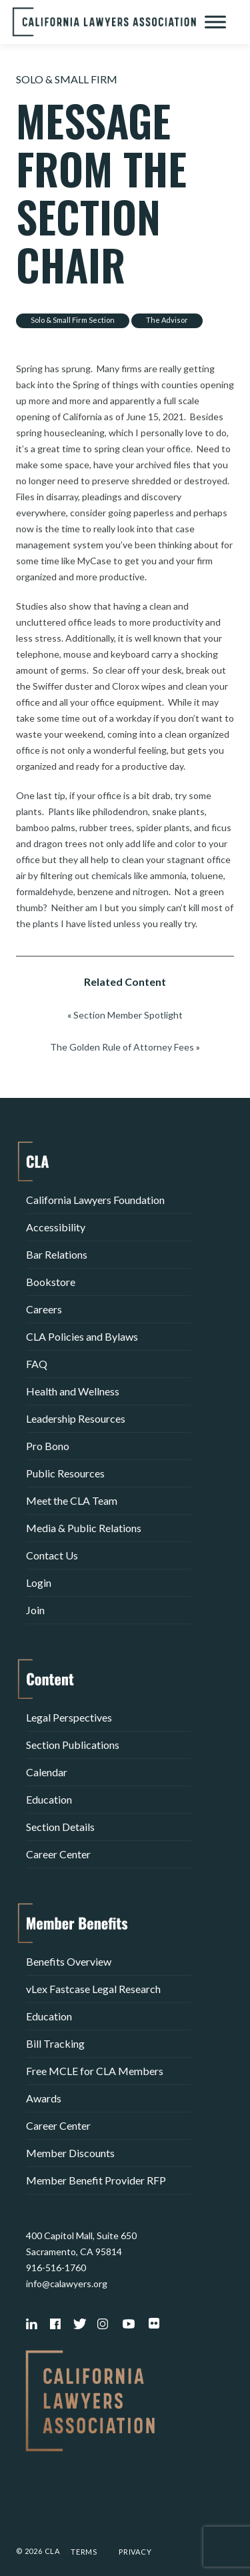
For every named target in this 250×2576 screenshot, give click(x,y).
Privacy (135, 2551)
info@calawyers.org (66, 2283)
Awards (43, 2098)
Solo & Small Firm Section (73, 319)
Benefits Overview (68, 1961)
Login (38, 1582)
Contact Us (52, 1555)
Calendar (46, 1772)
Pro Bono (47, 1445)
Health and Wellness (72, 1391)
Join (35, 1609)
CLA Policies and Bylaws (82, 1336)
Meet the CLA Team (71, 1500)
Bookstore (50, 1281)
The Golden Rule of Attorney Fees (122, 1047)
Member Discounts (70, 2152)
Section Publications (72, 1744)
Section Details (60, 1826)
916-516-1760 (56, 2267)
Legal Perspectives (69, 1717)
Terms (84, 2551)
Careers (44, 1309)
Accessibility (55, 1227)
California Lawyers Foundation (95, 1199)
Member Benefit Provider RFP (96, 2180)
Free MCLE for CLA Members (94, 2070)
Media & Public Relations (83, 1527)
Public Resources (65, 1473)
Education (49, 1799)
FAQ (36, 1363)
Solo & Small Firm (66, 79)
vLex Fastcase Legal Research (93, 1988)
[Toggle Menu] (215, 21)
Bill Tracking (55, 2043)
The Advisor (167, 319)
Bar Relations (56, 1254)
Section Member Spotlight (128, 1015)
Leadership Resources (75, 1418)
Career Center (58, 1854)
